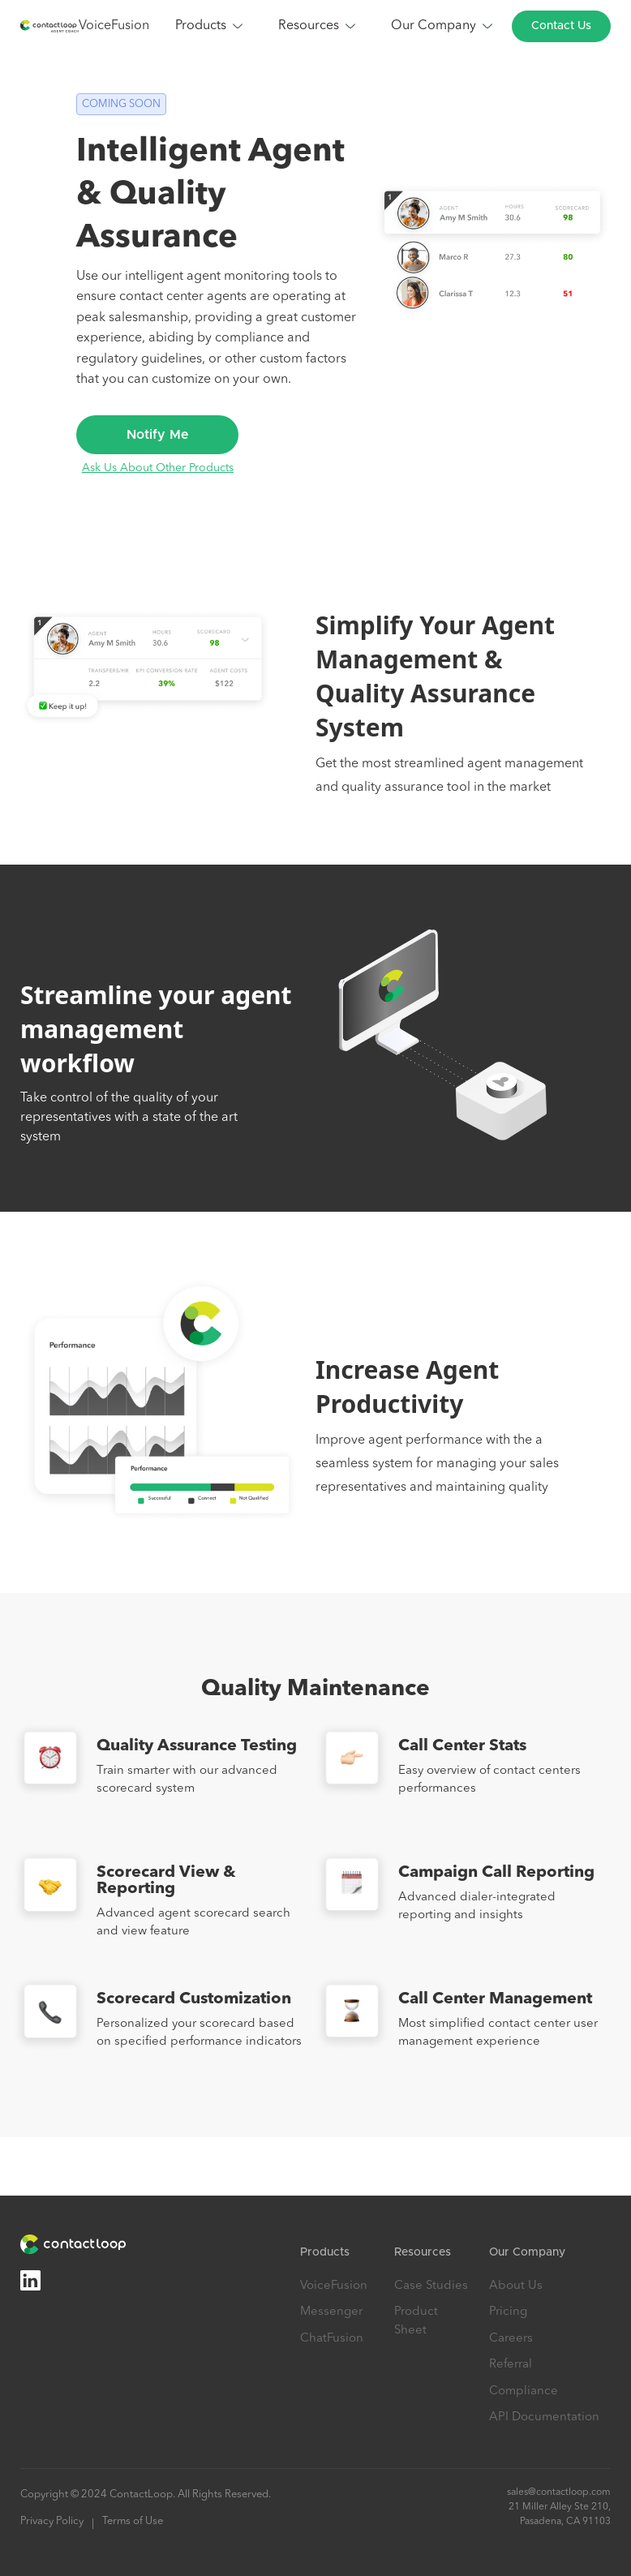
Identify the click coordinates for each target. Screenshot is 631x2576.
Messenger (331, 2312)
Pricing (508, 2312)
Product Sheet (416, 2321)
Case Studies (431, 2286)
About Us (516, 2286)
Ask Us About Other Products (158, 468)
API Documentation (544, 2417)
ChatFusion (331, 2339)
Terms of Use (132, 2521)
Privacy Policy (52, 2521)
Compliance (523, 2391)
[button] (210, 26)
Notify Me (158, 434)
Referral (510, 2365)
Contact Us (561, 26)
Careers (511, 2339)
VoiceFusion (114, 25)
